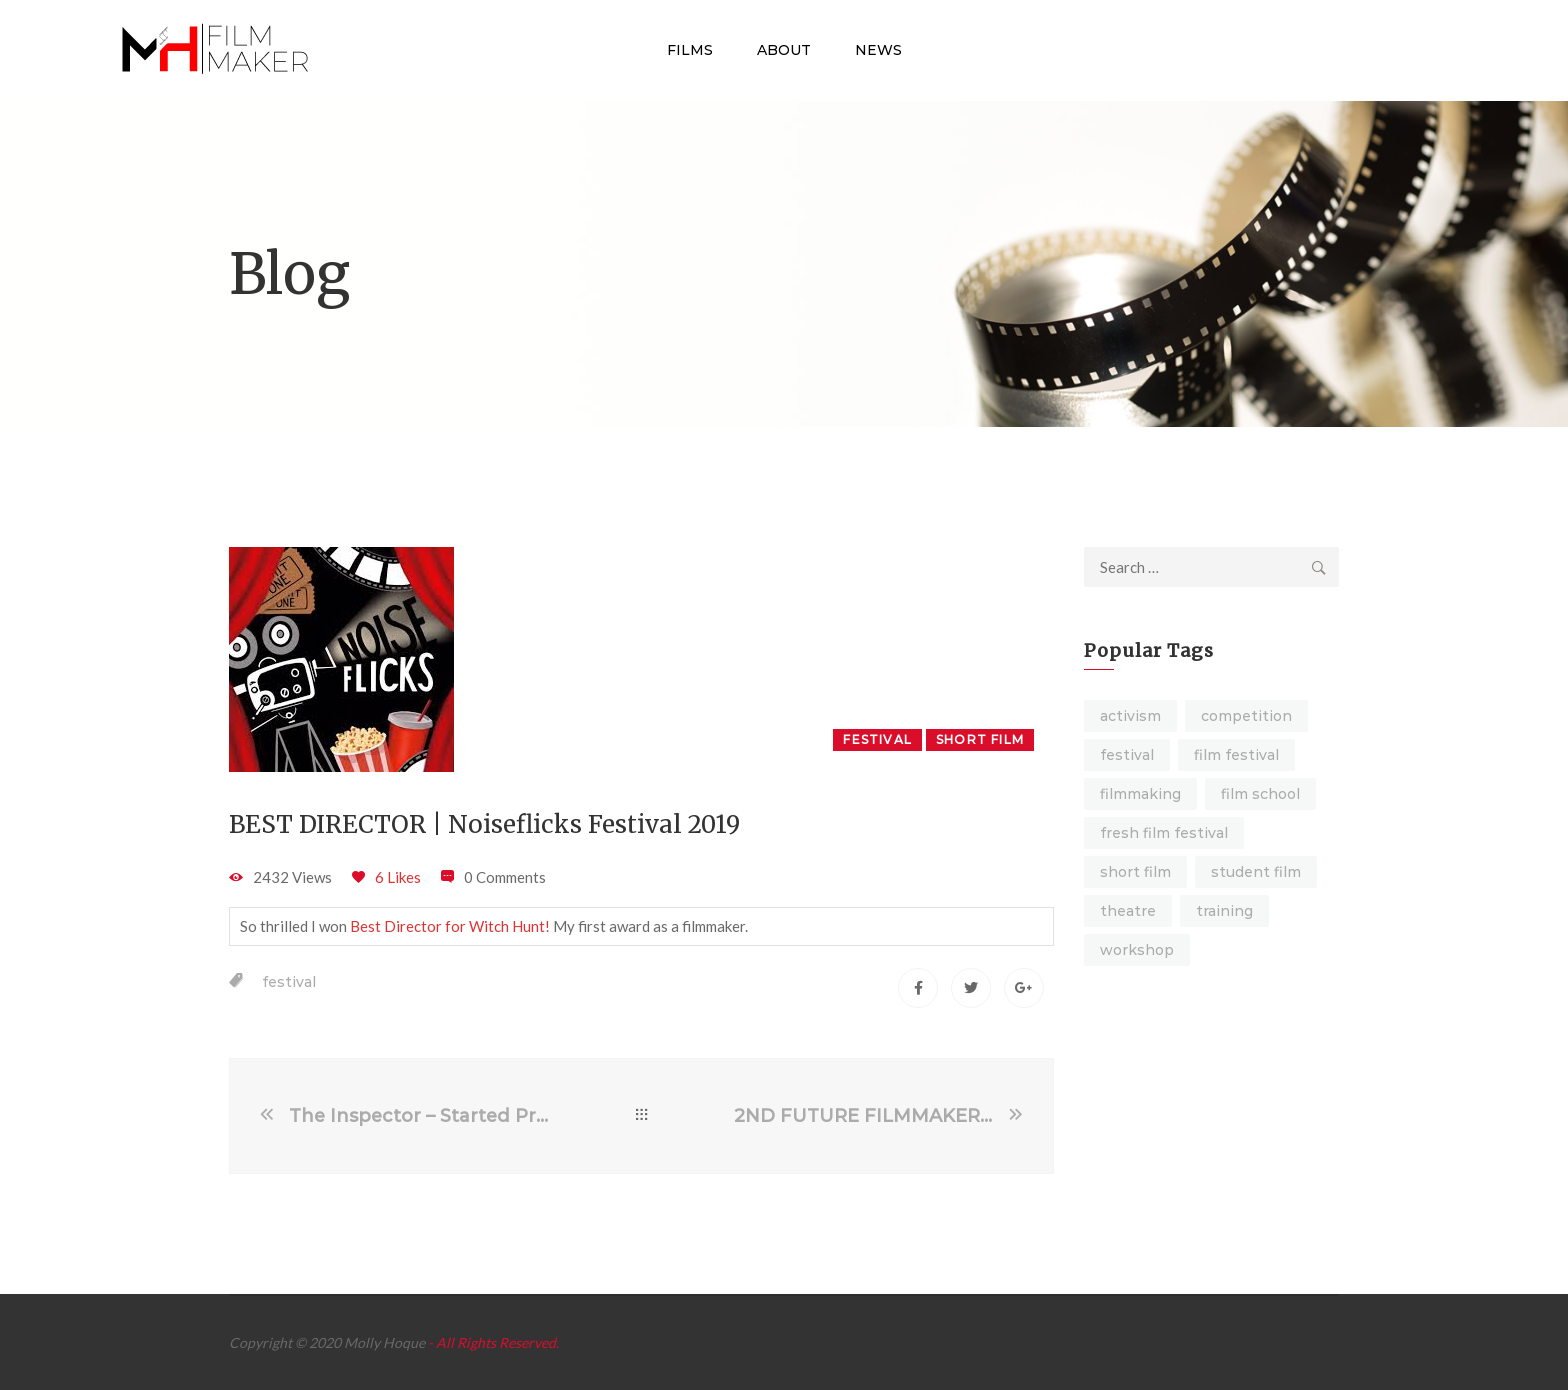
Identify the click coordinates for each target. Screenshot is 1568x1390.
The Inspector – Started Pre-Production (419, 1116)
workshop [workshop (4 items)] (1137, 950)
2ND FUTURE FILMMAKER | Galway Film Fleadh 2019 (869, 1116)
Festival (877, 739)
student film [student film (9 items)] (1256, 872)
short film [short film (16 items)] (1135, 872)
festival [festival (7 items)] (1127, 755)
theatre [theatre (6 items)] (1128, 911)
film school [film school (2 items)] (1260, 794)
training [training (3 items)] (1224, 911)
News (878, 50)
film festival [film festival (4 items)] (1236, 755)
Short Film (980, 739)
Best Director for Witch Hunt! (450, 926)
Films (690, 50)
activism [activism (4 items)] (1130, 716)
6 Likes (398, 877)
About (784, 50)
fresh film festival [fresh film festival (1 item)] (1164, 833)
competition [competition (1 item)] (1246, 716)
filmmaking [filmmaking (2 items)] (1140, 794)
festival (289, 982)
